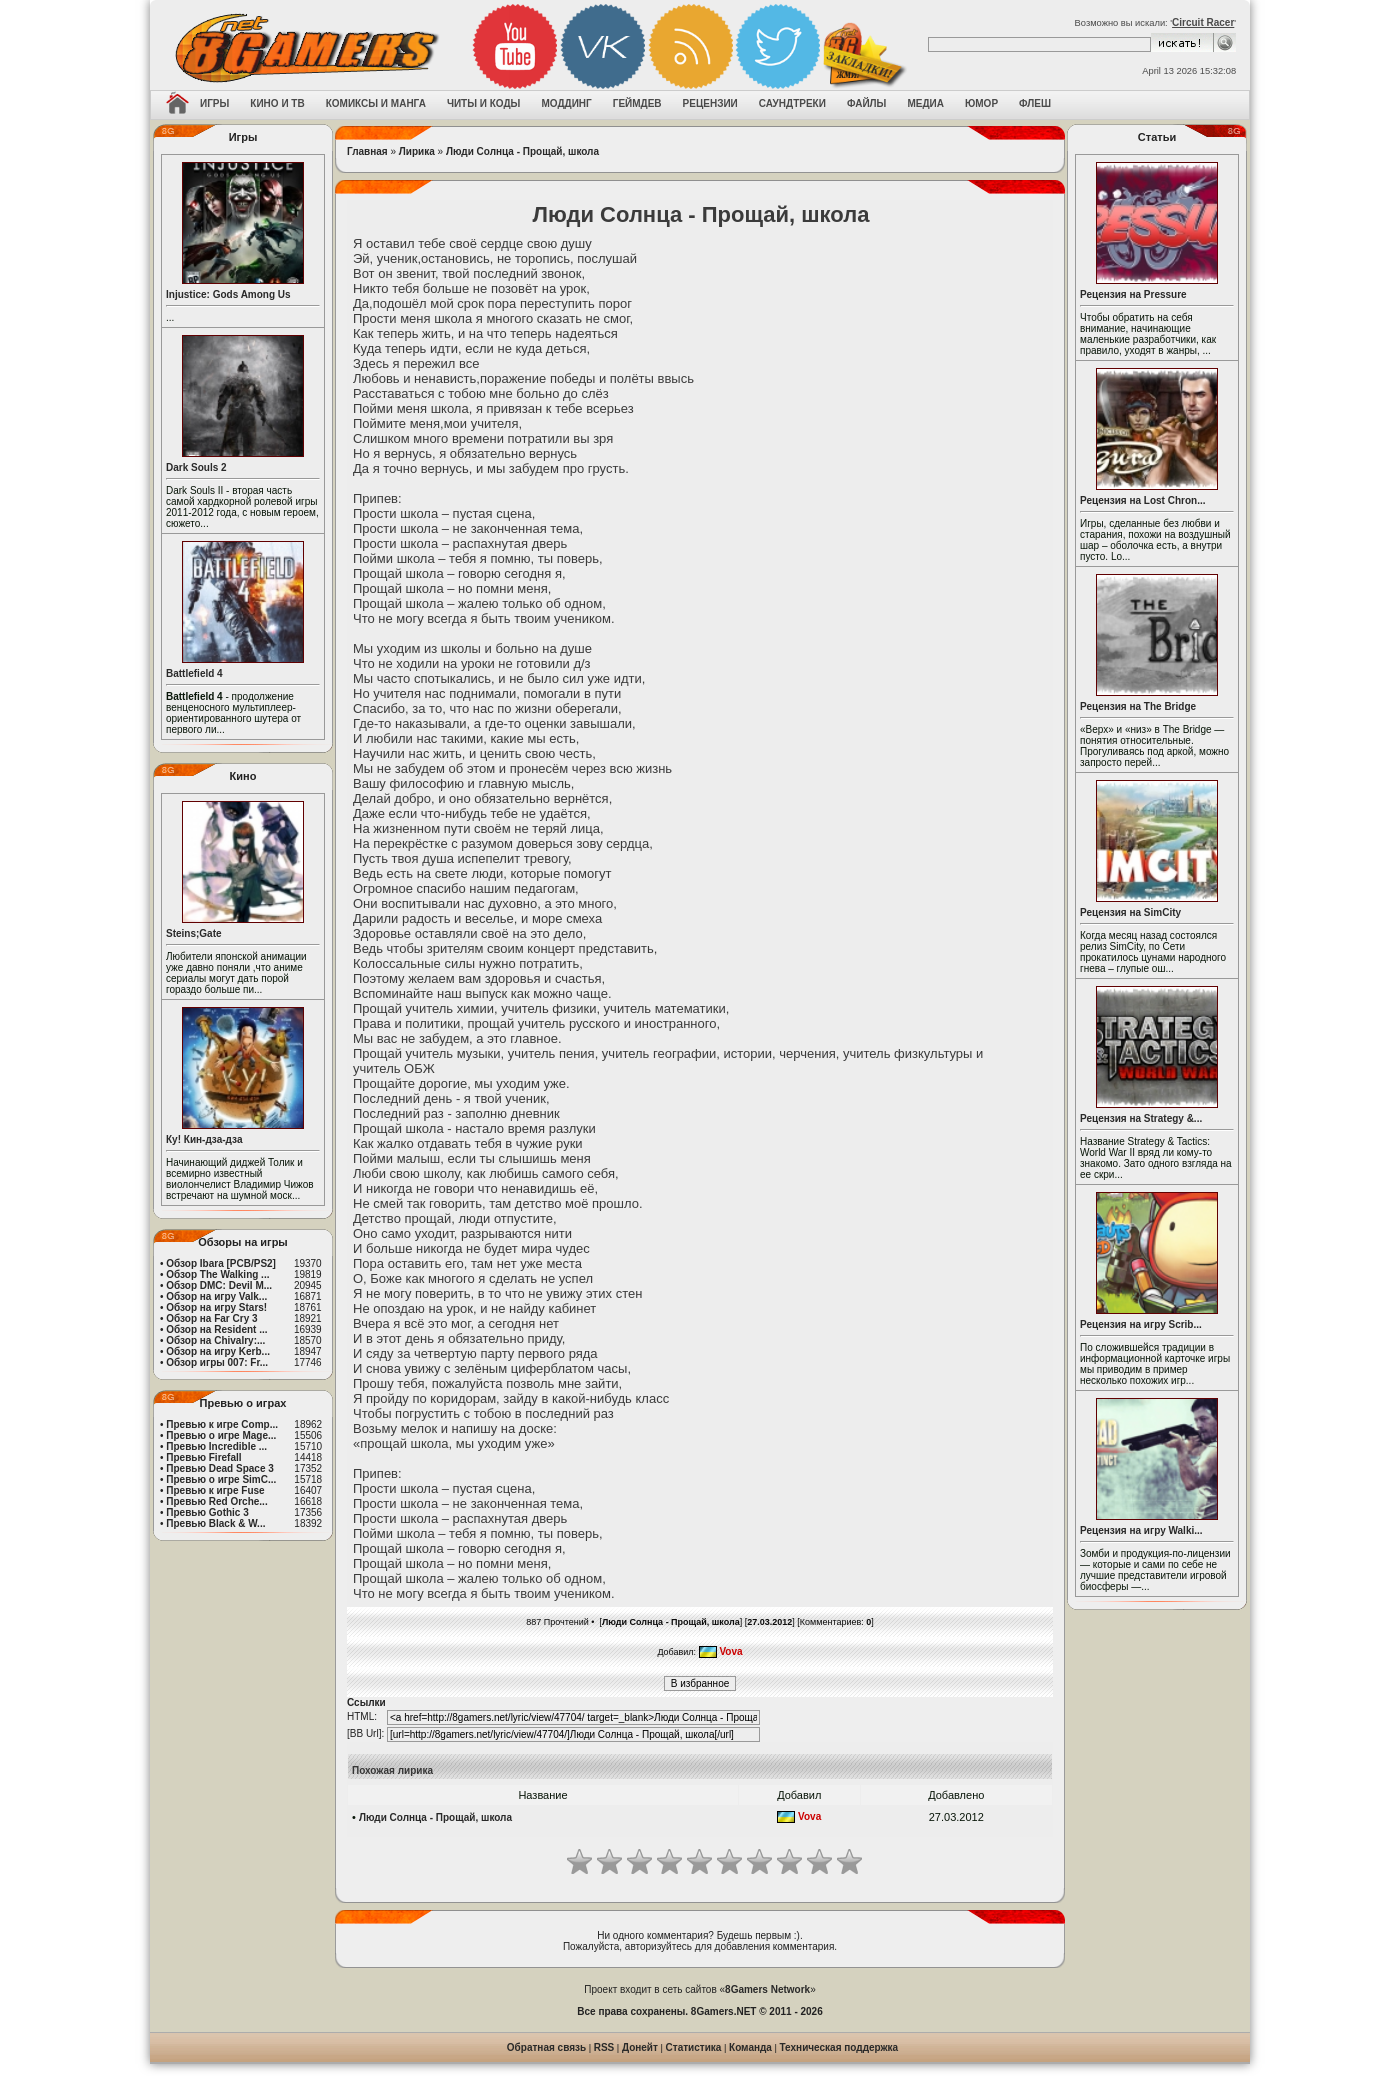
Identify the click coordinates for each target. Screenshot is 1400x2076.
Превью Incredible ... (216, 1446)
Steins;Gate (194, 933)
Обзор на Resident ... (216, 1329)
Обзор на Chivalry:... (215, 1340)
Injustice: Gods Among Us (228, 294)
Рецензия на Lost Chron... (1143, 500)
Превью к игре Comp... (222, 1424)
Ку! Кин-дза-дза (204, 1139)
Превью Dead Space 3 (220, 1468)
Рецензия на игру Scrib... (1141, 1324)
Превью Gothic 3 (207, 1512)
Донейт (640, 2047)
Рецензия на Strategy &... (1141, 1118)
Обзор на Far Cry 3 (211, 1318)
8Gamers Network (767, 1989)
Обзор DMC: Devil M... (219, 1285)
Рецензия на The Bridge (1138, 706)
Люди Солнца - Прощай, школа (522, 151)
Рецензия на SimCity (1130, 912)
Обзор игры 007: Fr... (217, 1362)
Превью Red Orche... (216, 1501)
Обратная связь (546, 2047)
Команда (750, 2047)
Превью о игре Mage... (221, 1435)
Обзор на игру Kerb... (218, 1351)
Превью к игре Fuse (215, 1490)
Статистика (694, 2047)
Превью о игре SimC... (221, 1479)
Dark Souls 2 (196, 467)
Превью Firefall (203, 1457)
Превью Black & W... (215, 1523)
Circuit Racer (1203, 22)
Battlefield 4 (194, 673)
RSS (604, 2047)
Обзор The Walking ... (217, 1274)
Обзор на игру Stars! (216, 1307)
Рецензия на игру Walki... (1141, 1530)
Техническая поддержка (839, 2047)
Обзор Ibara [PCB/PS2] (221, 1263)
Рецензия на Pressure (1133, 294)
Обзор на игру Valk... (216, 1296)
